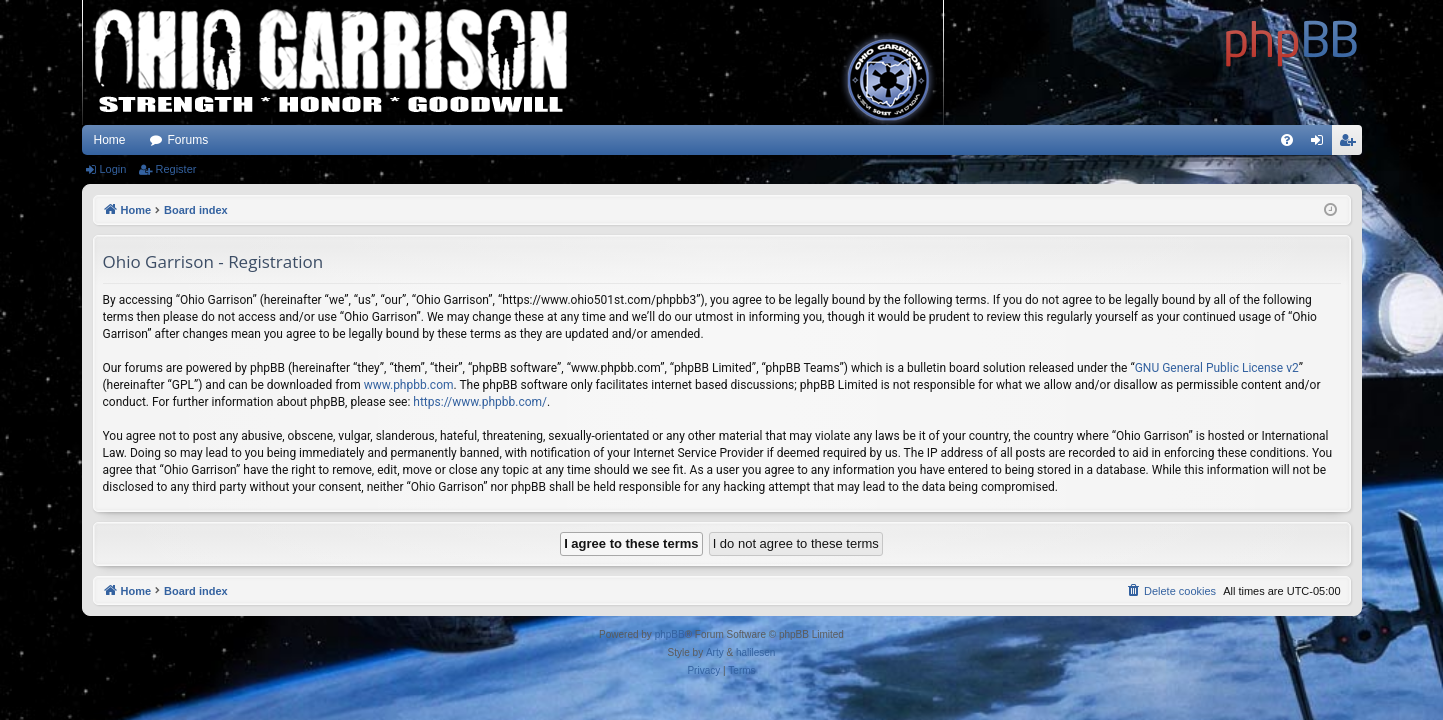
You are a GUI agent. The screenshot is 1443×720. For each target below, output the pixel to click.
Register (175, 169)
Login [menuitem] (1320, 144)
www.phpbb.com (409, 385)
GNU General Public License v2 (1217, 368)
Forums (188, 140)
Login (113, 169)
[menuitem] (1287, 140)
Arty (715, 652)
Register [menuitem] (1350, 144)
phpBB (670, 634)
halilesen (755, 652)
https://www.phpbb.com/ (480, 402)
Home (110, 140)
